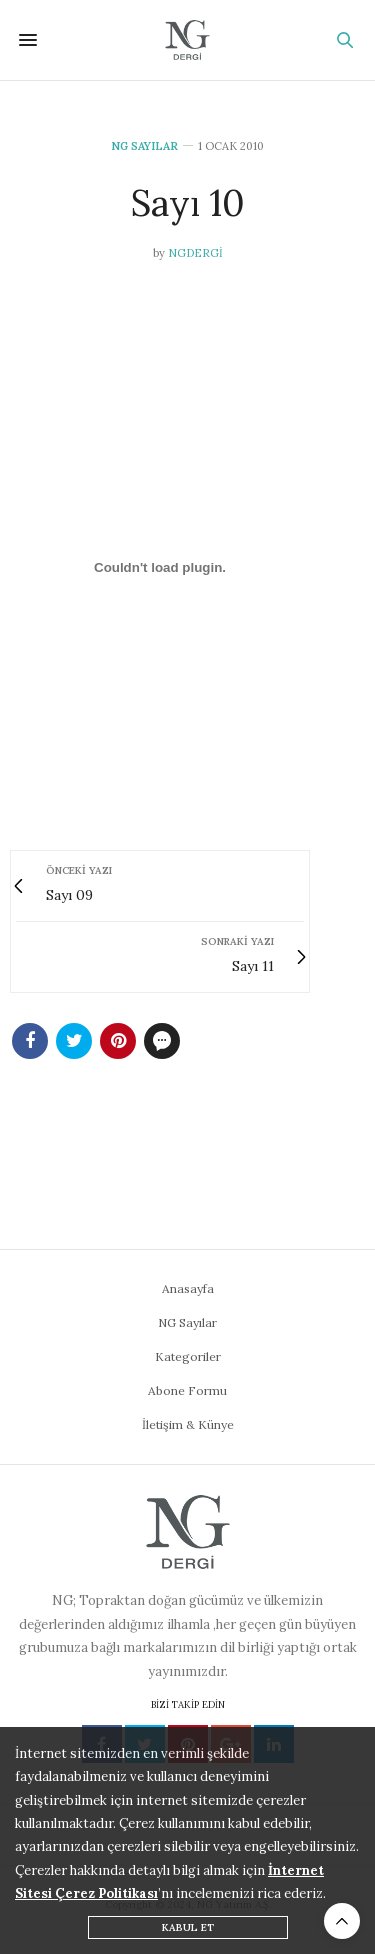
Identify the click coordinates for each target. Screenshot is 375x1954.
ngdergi (195, 253)
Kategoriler (188, 1356)
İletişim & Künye (188, 1424)
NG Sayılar (144, 146)
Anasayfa (188, 1288)
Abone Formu (187, 1390)
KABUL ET (188, 1927)
